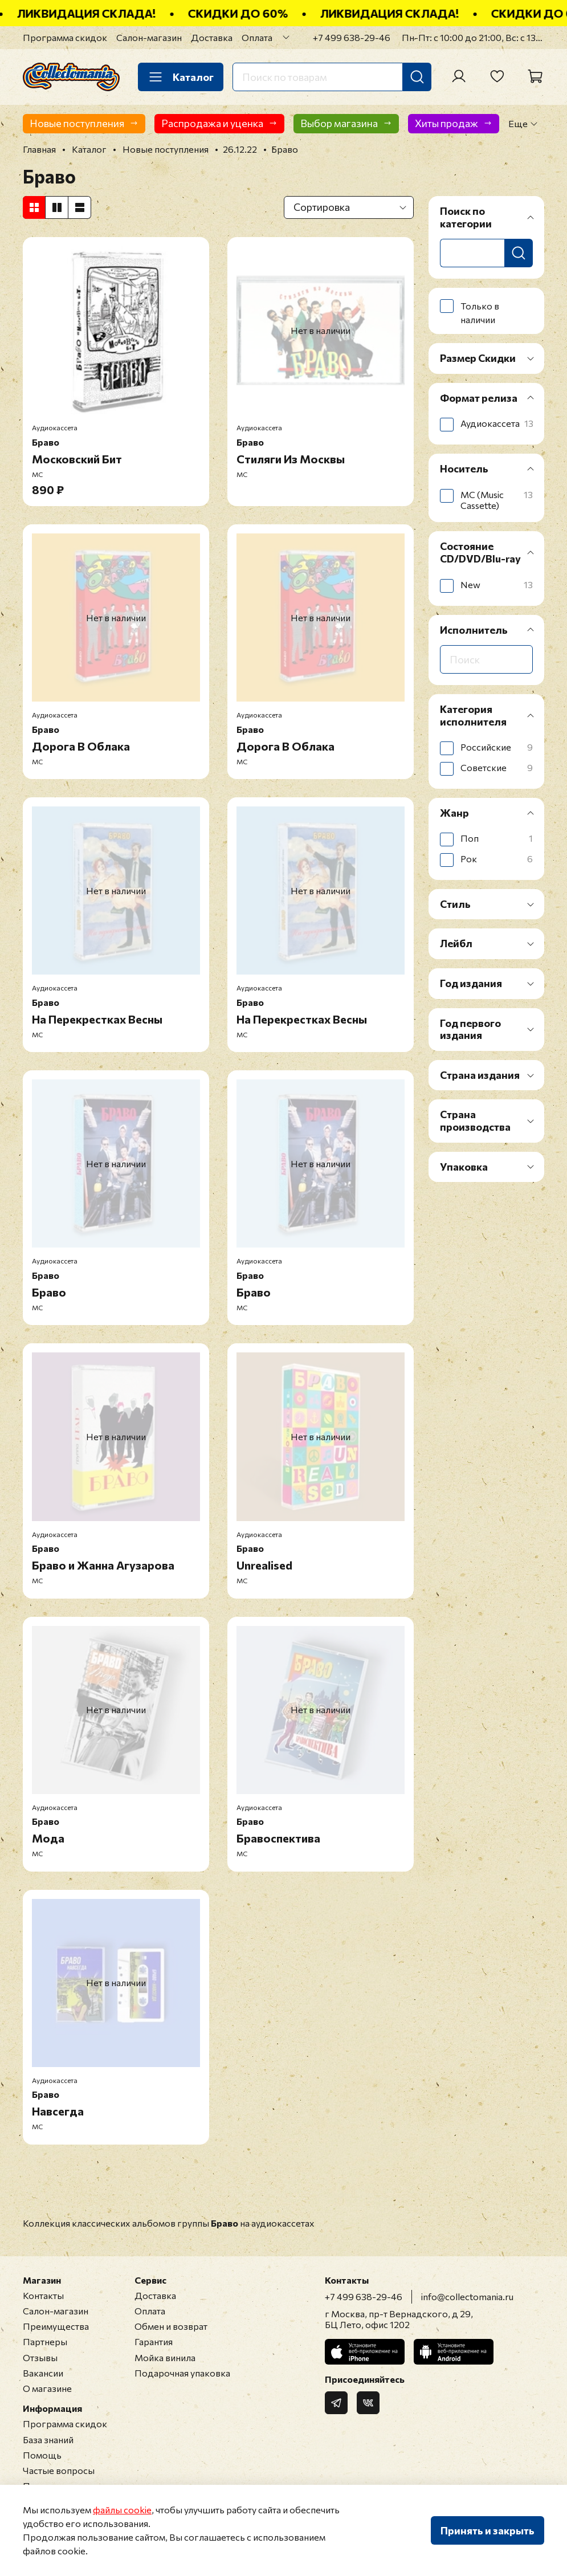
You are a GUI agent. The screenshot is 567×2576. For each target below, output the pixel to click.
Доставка (211, 37)
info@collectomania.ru (467, 2296)
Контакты (43, 2295)
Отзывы (40, 2357)
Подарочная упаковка (182, 2372)
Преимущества (56, 2326)
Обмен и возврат (170, 2326)
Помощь (42, 2454)
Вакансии (43, 2372)
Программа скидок (65, 37)
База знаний (48, 2439)
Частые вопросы (59, 2470)
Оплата (257, 37)
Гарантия (153, 2341)
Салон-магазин (149, 37)
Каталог (181, 77)
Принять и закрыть (487, 2530)
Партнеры (45, 2341)
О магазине (47, 2388)
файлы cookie (122, 2509)
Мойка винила (164, 2357)
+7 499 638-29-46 (351, 37)
